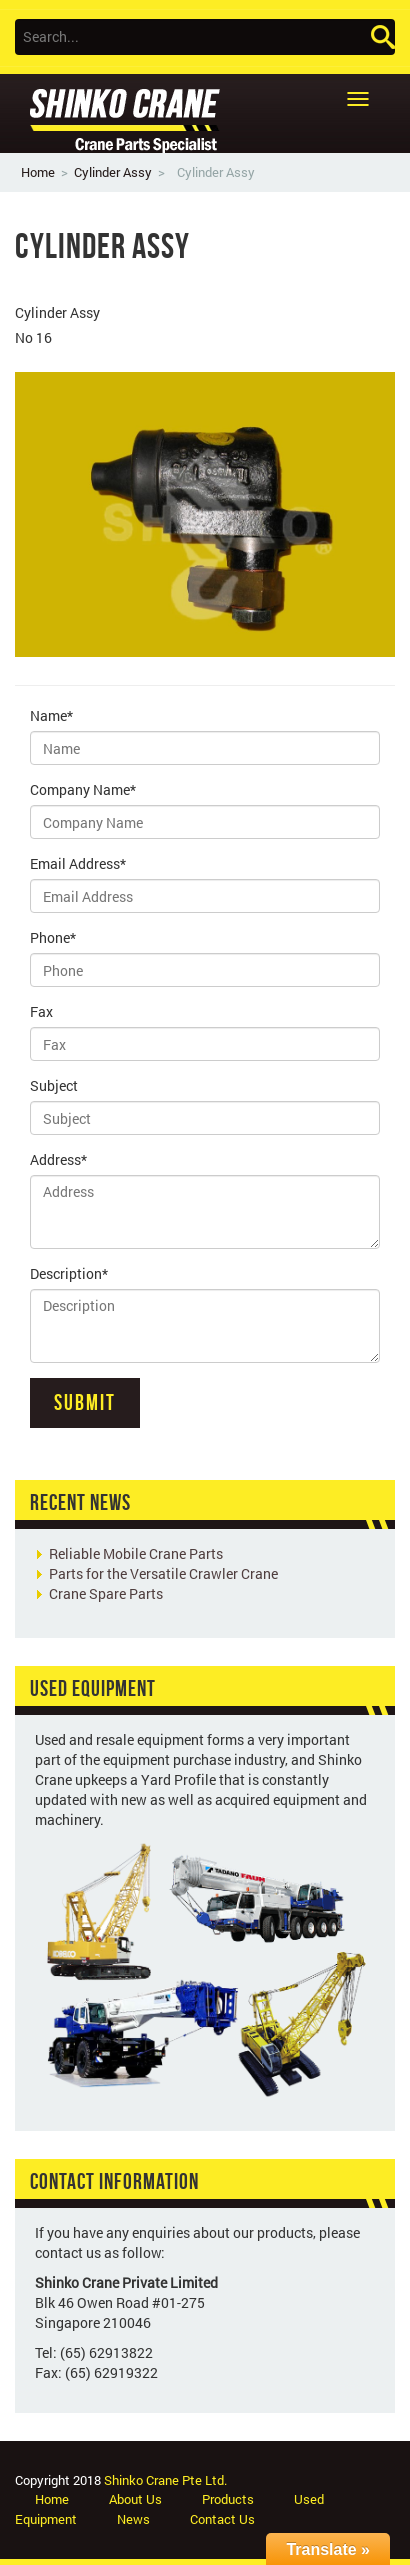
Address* (58, 1159)
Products (228, 2499)
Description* (69, 1273)
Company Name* (83, 789)
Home (38, 172)
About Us (135, 2499)
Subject (54, 1085)
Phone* (53, 937)
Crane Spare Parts (106, 1593)
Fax (41, 1011)
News (133, 2519)
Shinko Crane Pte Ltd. (165, 2480)
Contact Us (222, 2519)
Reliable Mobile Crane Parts (136, 1553)
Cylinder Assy (113, 172)
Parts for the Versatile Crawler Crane (163, 1573)
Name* (51, 715)
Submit (85, 1402)
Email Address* (78, 863)
